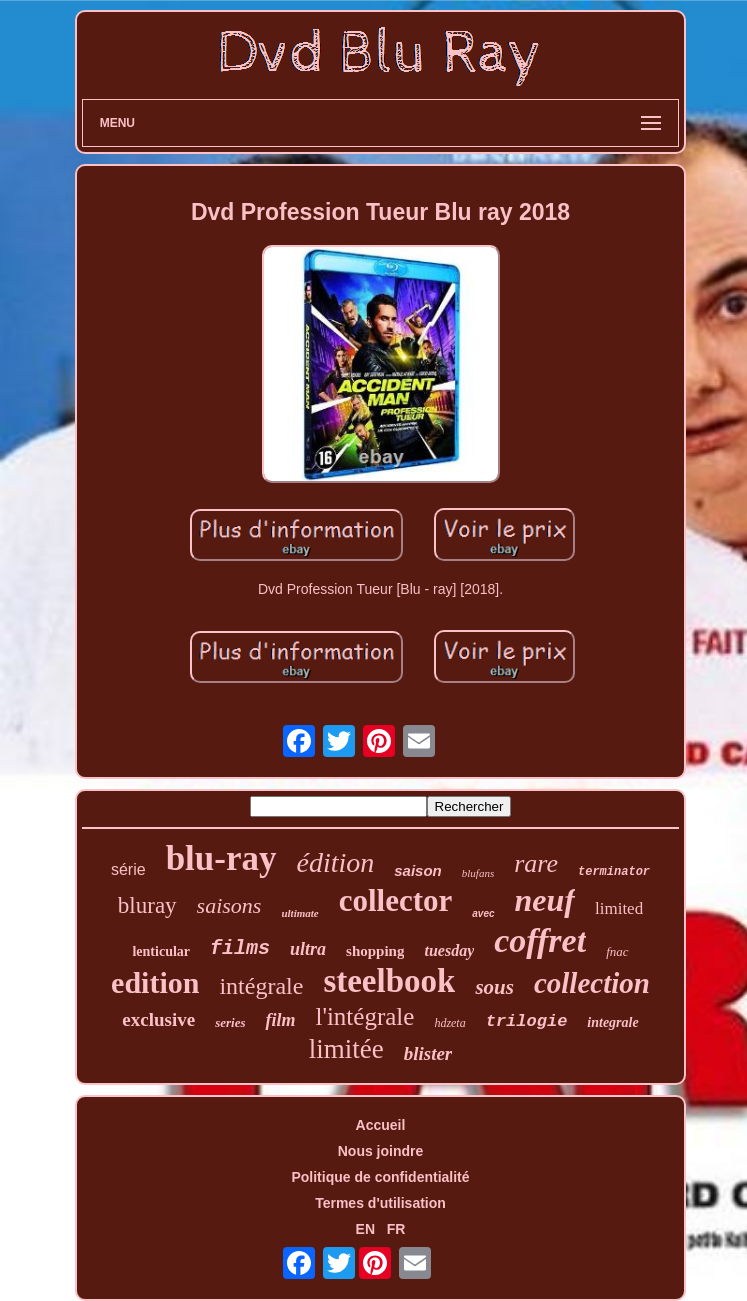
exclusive (158, 1019)
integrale (612, 1022)
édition (336, 862)
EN (365, 1229)
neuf (545, 900)
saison (418, 870)
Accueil (381, 1125)
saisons (229, 905)
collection (592, 983)
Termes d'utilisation (380, 1203)
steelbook (389, 981)
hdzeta (449, 1023)
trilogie (527, 1021)
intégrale (261, 986)
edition (155, 982)
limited (619, 908)
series (230, 1022)
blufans (478, 873)
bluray (147, 905)
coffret (540, 940)
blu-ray (221, 858)
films (240, 948)
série (128, 869)
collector (396, 900)
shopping (375, 951)
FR (396, 1229)
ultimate (299, 913)
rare (536, 863)
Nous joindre (381, 1151)
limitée (346, 1049)
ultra (308, 949)
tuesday (449, 950)
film (280, 1020)
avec (483, 913)
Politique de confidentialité (380, 1177)
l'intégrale (364, 1016)
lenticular (161, 951)
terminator (614, 872)
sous (494, 987)
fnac (617, 951)
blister (428, 1053)
